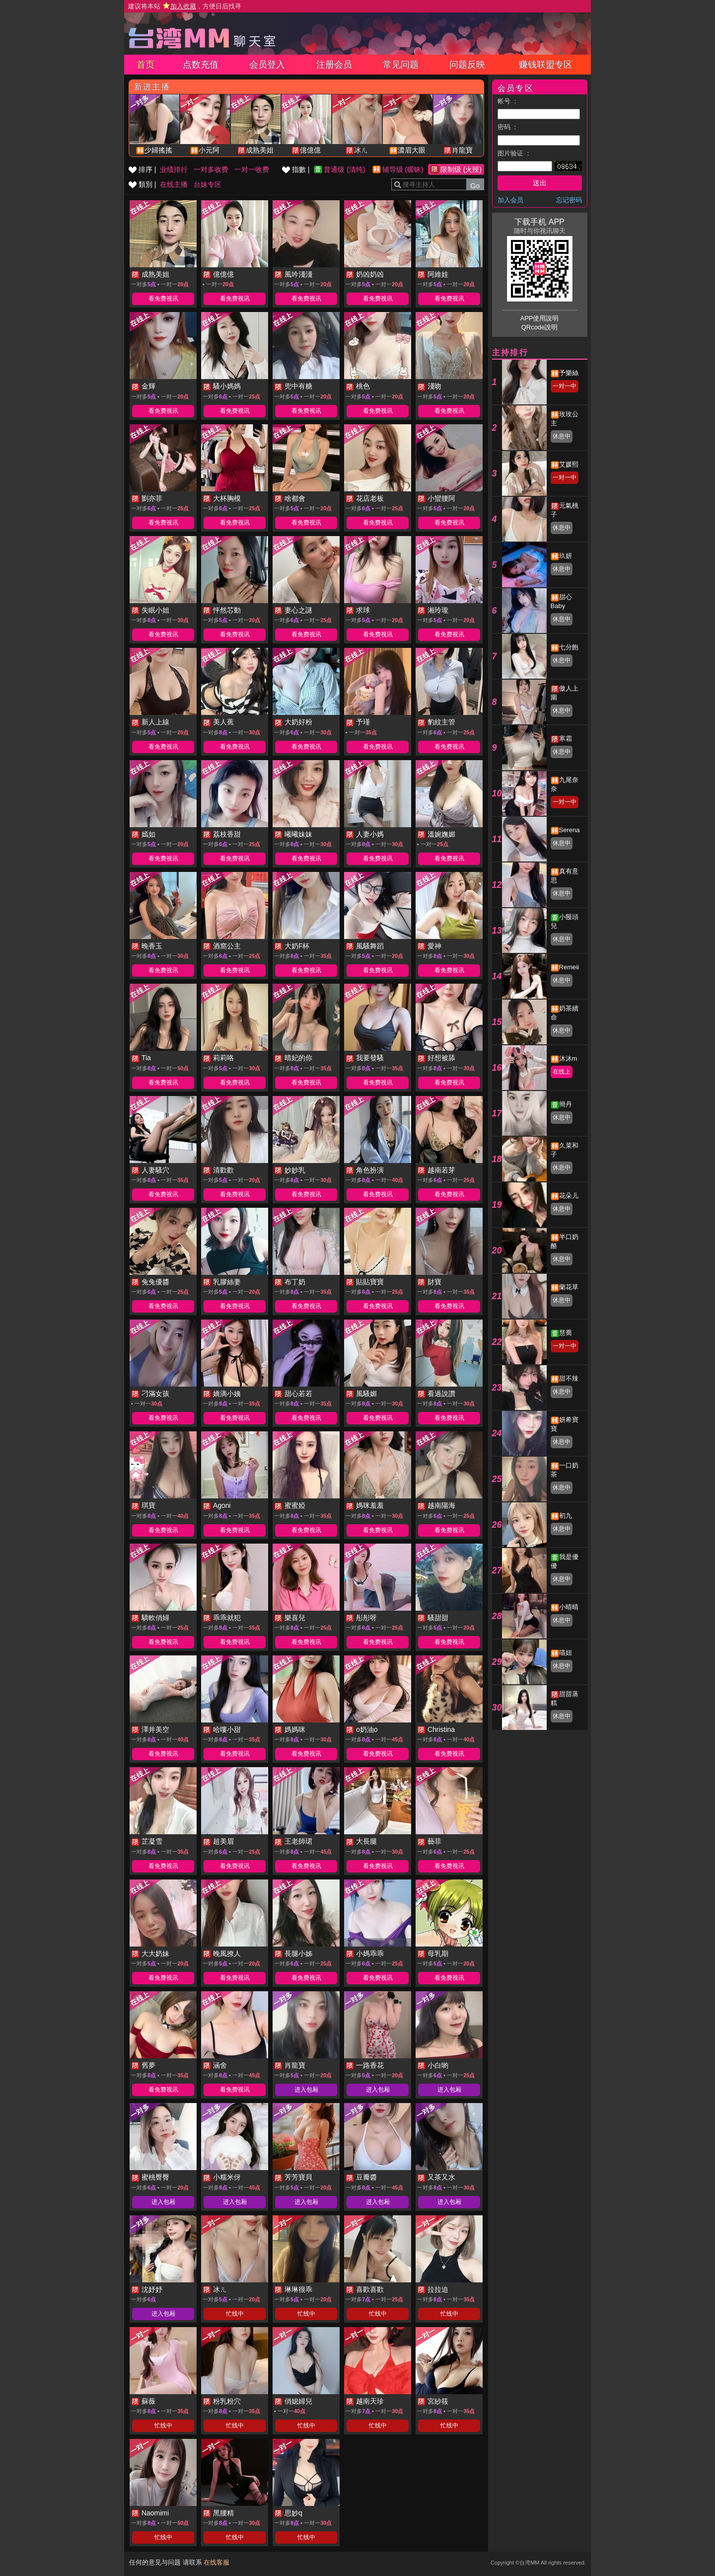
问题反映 (467, 65)
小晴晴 (568, 1607)
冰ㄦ (361, 150)
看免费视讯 (163, 298)
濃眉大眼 (412, 150)
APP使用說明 (539, 318)
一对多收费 (211, 169)
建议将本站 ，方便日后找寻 (184, 6)
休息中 (562, 436)
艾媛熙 (568, 464)
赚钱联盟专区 (545, 65)
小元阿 (209, 150)
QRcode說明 (539, 327)
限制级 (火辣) (461, 169)
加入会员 (510, 200)
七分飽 (568, 647)
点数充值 (200, 65)
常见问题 (401, 65)
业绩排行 (174, 169)
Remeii (569, 967)
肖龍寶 (462, 150)
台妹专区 (207, 184)
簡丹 (565, 1104)
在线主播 (174, 184)
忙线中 (235, 2313)
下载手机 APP (539, 222)
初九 (565, 1515)
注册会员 (334, 65)
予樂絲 (568, 373)
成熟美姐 (260, 150)
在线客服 (216, 2562)
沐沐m (568, 1058)
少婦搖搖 (158, 150)
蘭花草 (568, 1287)
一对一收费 (251, 169)
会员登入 (267, 65)
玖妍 (565, 555)
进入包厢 (306, 2089)
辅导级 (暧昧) (403, 169)
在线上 (562, 1071)
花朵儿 (568, 1195)
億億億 (310, 150)
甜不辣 (568, 1378)
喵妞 (565, 1652)
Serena (569, 830)
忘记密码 (569, 200)
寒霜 (565, 738)
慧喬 (565, 1332)
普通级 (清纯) (344, 169)
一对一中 (564, 386)
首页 (145, 65)
